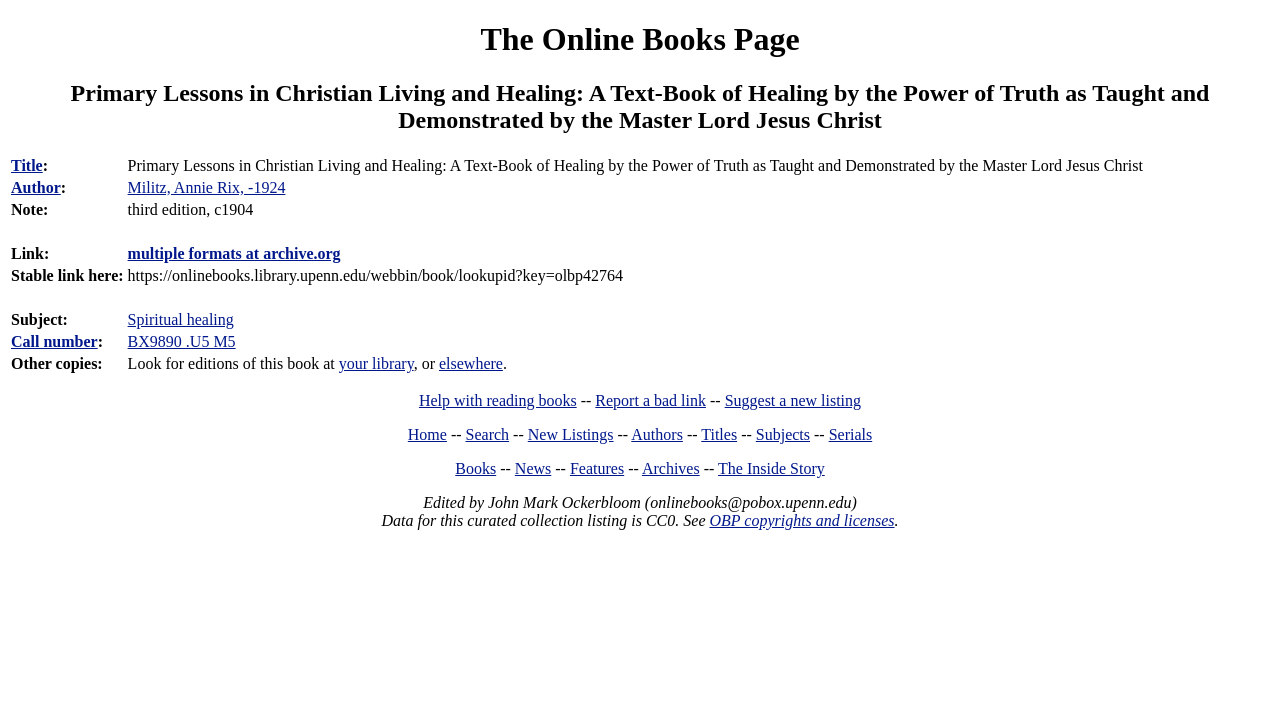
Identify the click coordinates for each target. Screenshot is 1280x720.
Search (488, 434)
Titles (719, 434)
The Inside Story (771, 468)
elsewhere (471, 363)
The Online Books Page (639, 39)
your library (376, 363)
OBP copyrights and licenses (801, 520)
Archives (671, 468)
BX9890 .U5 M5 (182, 341)
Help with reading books (498, 400)
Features (597, 468)
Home (427, 434)
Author (36, 187)
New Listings (571, 434)
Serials (851, 434)
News (533, 468)
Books (475, 468)
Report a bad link (650, 400)
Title (27, 165)
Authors (657, 434)
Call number (54, 341)
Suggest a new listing (793, 400)
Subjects (783, 434)
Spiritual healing (181, 319)
